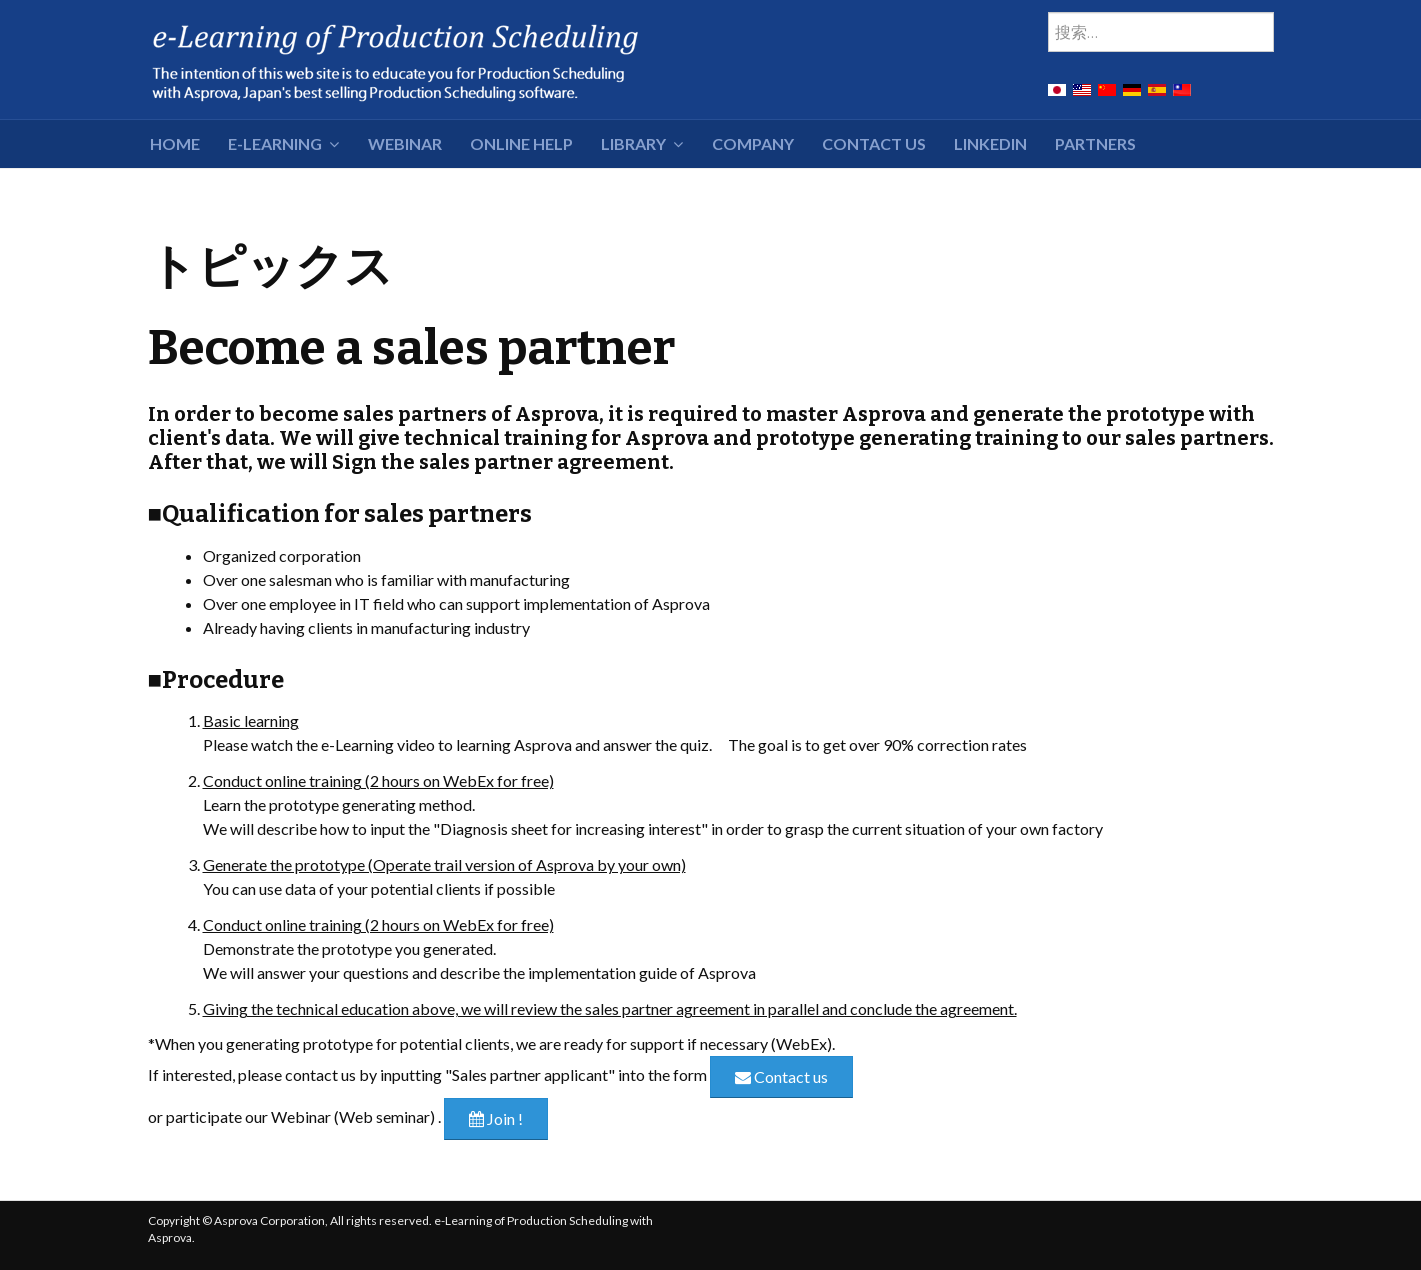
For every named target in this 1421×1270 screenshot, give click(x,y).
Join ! (496, 1118)
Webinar (405, 143)
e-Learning (275, 143)
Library (633, 143)
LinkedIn (990, 143)
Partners (1095, 143)
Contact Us (874, 143)
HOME (175, 143)
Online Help (521, 143)
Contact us (781, 1076)
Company (753, 143)
